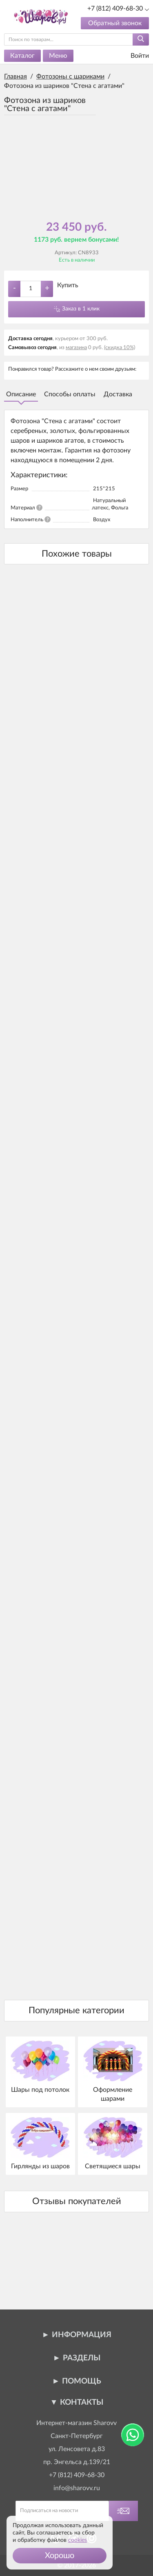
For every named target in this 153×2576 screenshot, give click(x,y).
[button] (59, 2555)
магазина (76, 347)
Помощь (81, 2381)
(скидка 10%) (119, 347)
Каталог (22, 55)
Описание (21, 394)
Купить (67, 285)
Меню (58, 55)
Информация (81, 2335)
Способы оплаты (69, 394)
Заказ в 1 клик (81, 309)
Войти (134, 55)
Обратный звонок (115, 23)
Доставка (118, 394)
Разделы (81, 2358)
